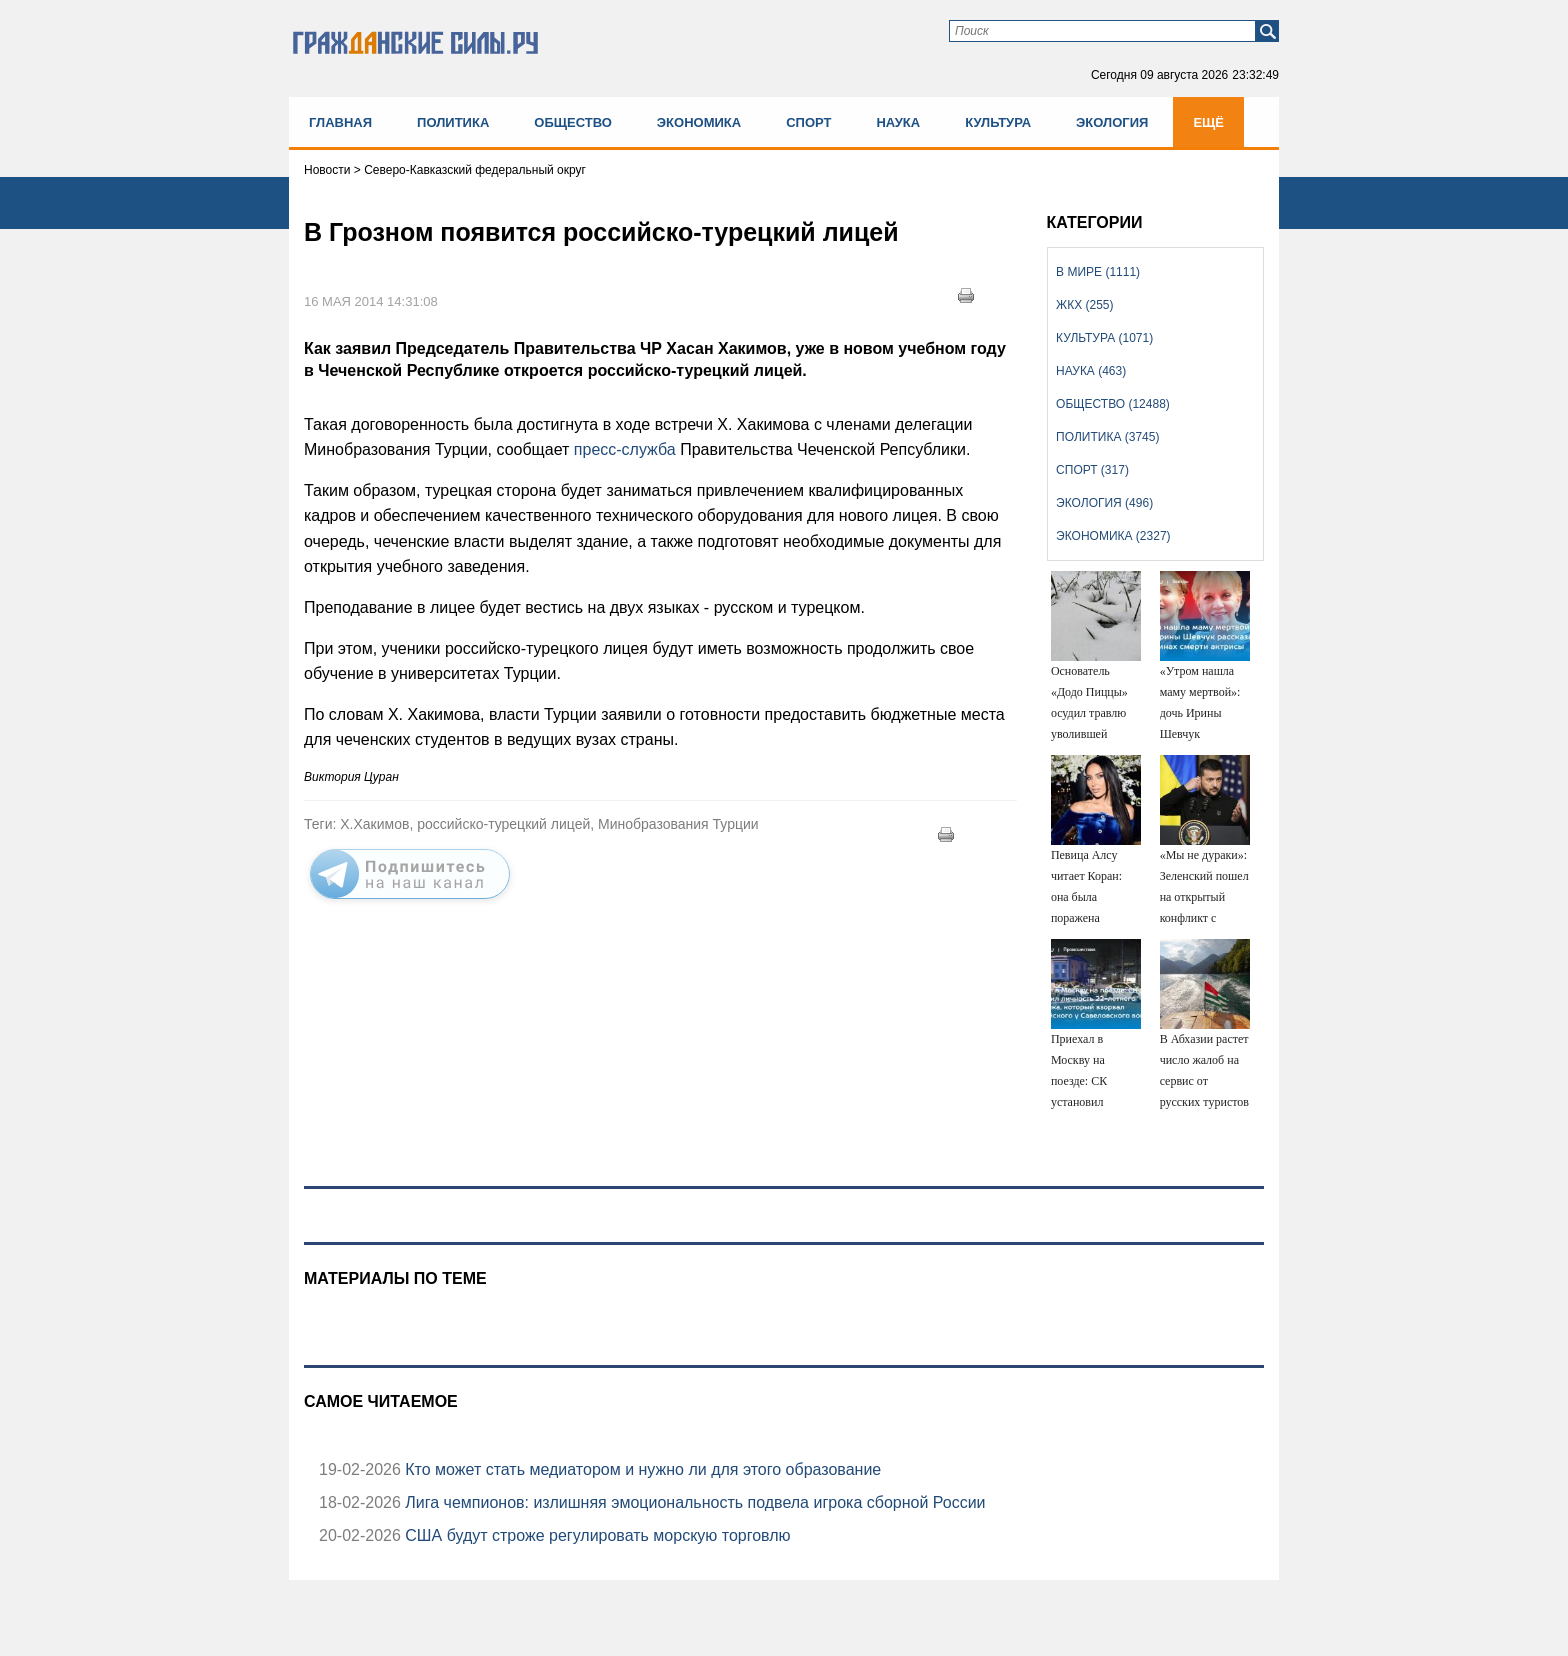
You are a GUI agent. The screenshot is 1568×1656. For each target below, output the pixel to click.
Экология (1112, 122)
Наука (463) (1091, 371)
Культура (998, 122)
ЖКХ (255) (1084, 305)
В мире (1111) (1098, 272)
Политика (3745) (1107, 437)
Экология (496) (1104, 503)
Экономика (699, 122)
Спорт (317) (1092, 470)
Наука (898, 122)
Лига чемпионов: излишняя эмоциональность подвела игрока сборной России (693, 1502)
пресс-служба (625, 449)
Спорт (808, 122)
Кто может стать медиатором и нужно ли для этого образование (641, 1469)
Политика (453, 122)
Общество (573, 122)
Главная (340, 122)
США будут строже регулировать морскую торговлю (596, 1535)
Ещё (1208, 122)
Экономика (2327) (1113, 536)
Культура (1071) (1104, 338)
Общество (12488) (1113, 404)
